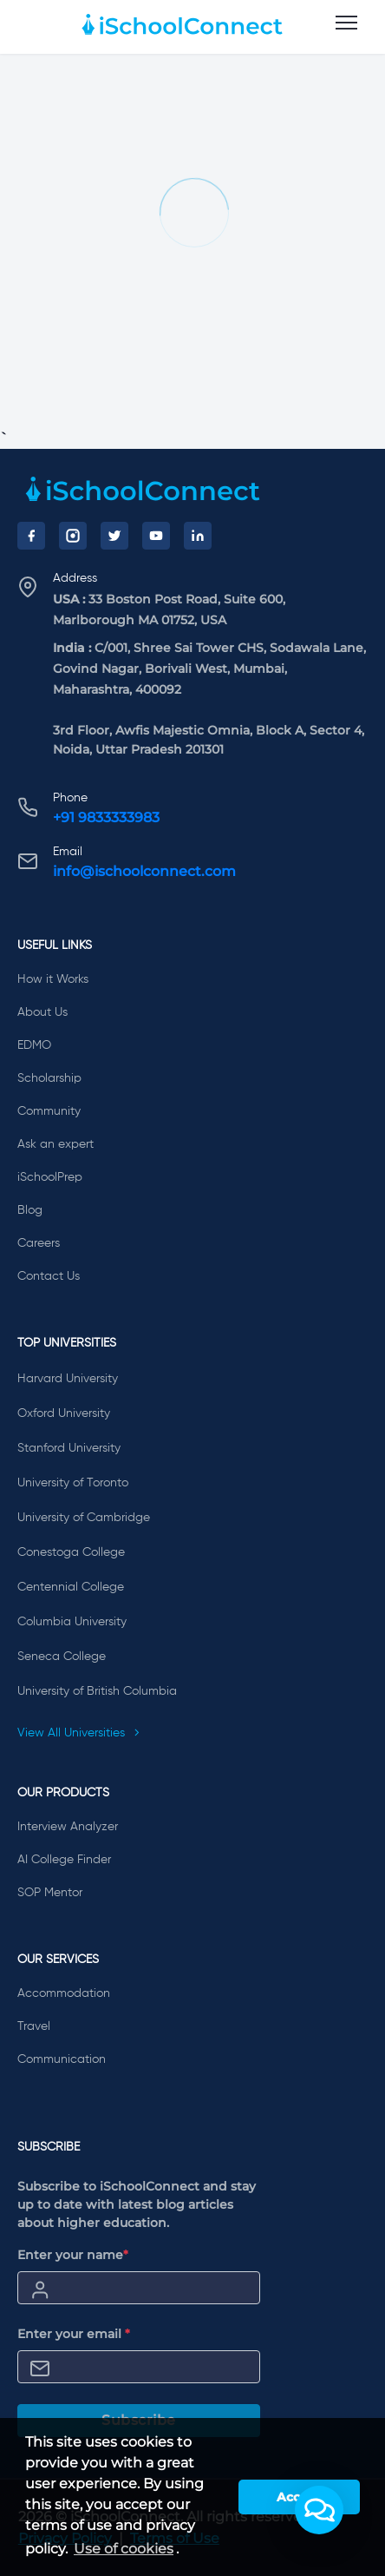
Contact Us (48, 1276)
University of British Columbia (97, 1691)
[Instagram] (73, 536)
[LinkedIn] (198, 536)
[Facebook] (31, 536)
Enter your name (72, 2255)
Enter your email (73, 2334)
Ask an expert (55, 1144)
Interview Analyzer (67, 1827)
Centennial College (70, 1587)
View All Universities (78, 1733)
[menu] (346, 23)
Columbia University (72, 1622)
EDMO (34, 1045)
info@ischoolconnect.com (144, 871)
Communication (61, 2059)
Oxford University (63, 1413)
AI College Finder (64, 1860)
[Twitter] (114, 536)
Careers (38, 1243)
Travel (33, 2026)
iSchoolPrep (49, 1177)
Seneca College (61, 1656)
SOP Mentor (49, 1893)
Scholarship (49, 1078)
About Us (42, 1012)
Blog (29, 1210)
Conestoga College (71, 1552)
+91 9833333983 (106, 817)
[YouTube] (156, 536)
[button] (319, 2510)
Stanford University (69, 1448)
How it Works (52, 979)
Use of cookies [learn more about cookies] (123, 2548)
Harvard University (67, 1379)
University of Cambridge (83, 1518)
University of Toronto (72, 1483)
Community (49, 1111)
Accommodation (63, 1993)
